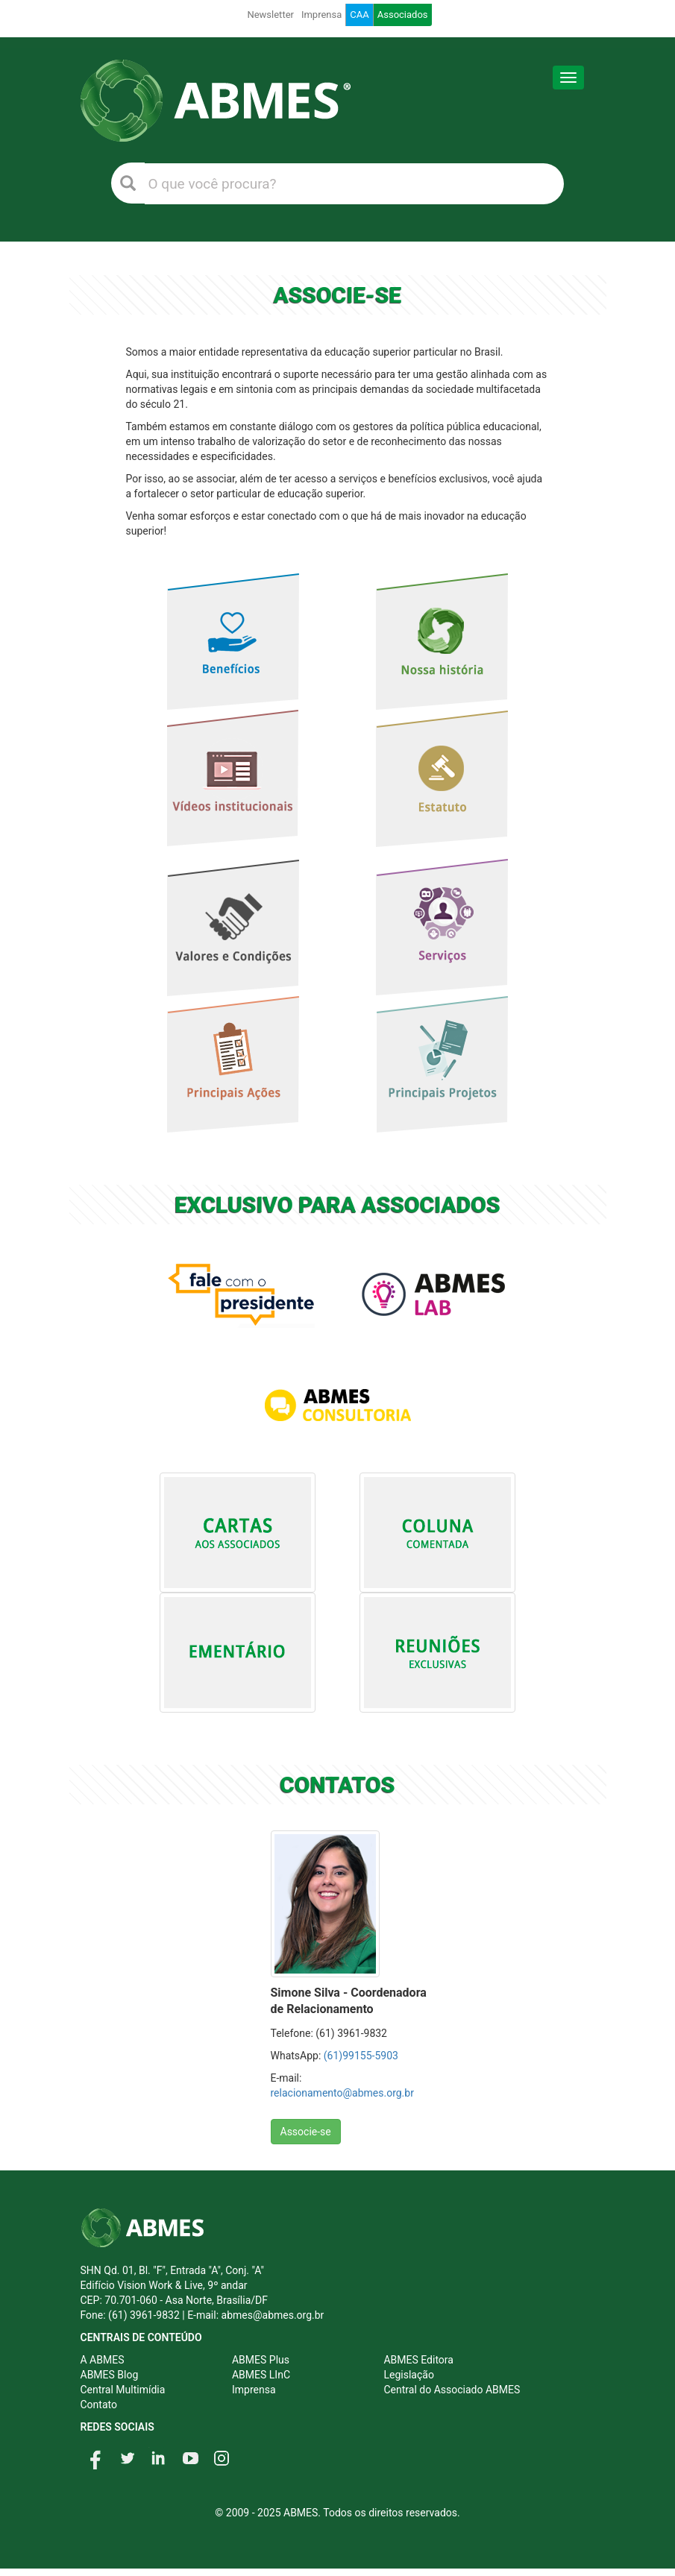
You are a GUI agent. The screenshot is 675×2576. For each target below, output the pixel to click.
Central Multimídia (123, 2390)
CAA (359, 14)
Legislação (408, 2375)
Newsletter (270, 14)
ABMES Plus (260, 2360)
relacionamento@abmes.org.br (342, 2093)
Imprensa (321, 14)
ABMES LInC (261, 2375)
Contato (99, 2404)
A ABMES (103, 2360)
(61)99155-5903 (361, 2056)
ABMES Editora (418, 2360)
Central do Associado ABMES (451, 2390)
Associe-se (305, 2132)
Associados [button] (402, 14)
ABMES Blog (110, 2375)
